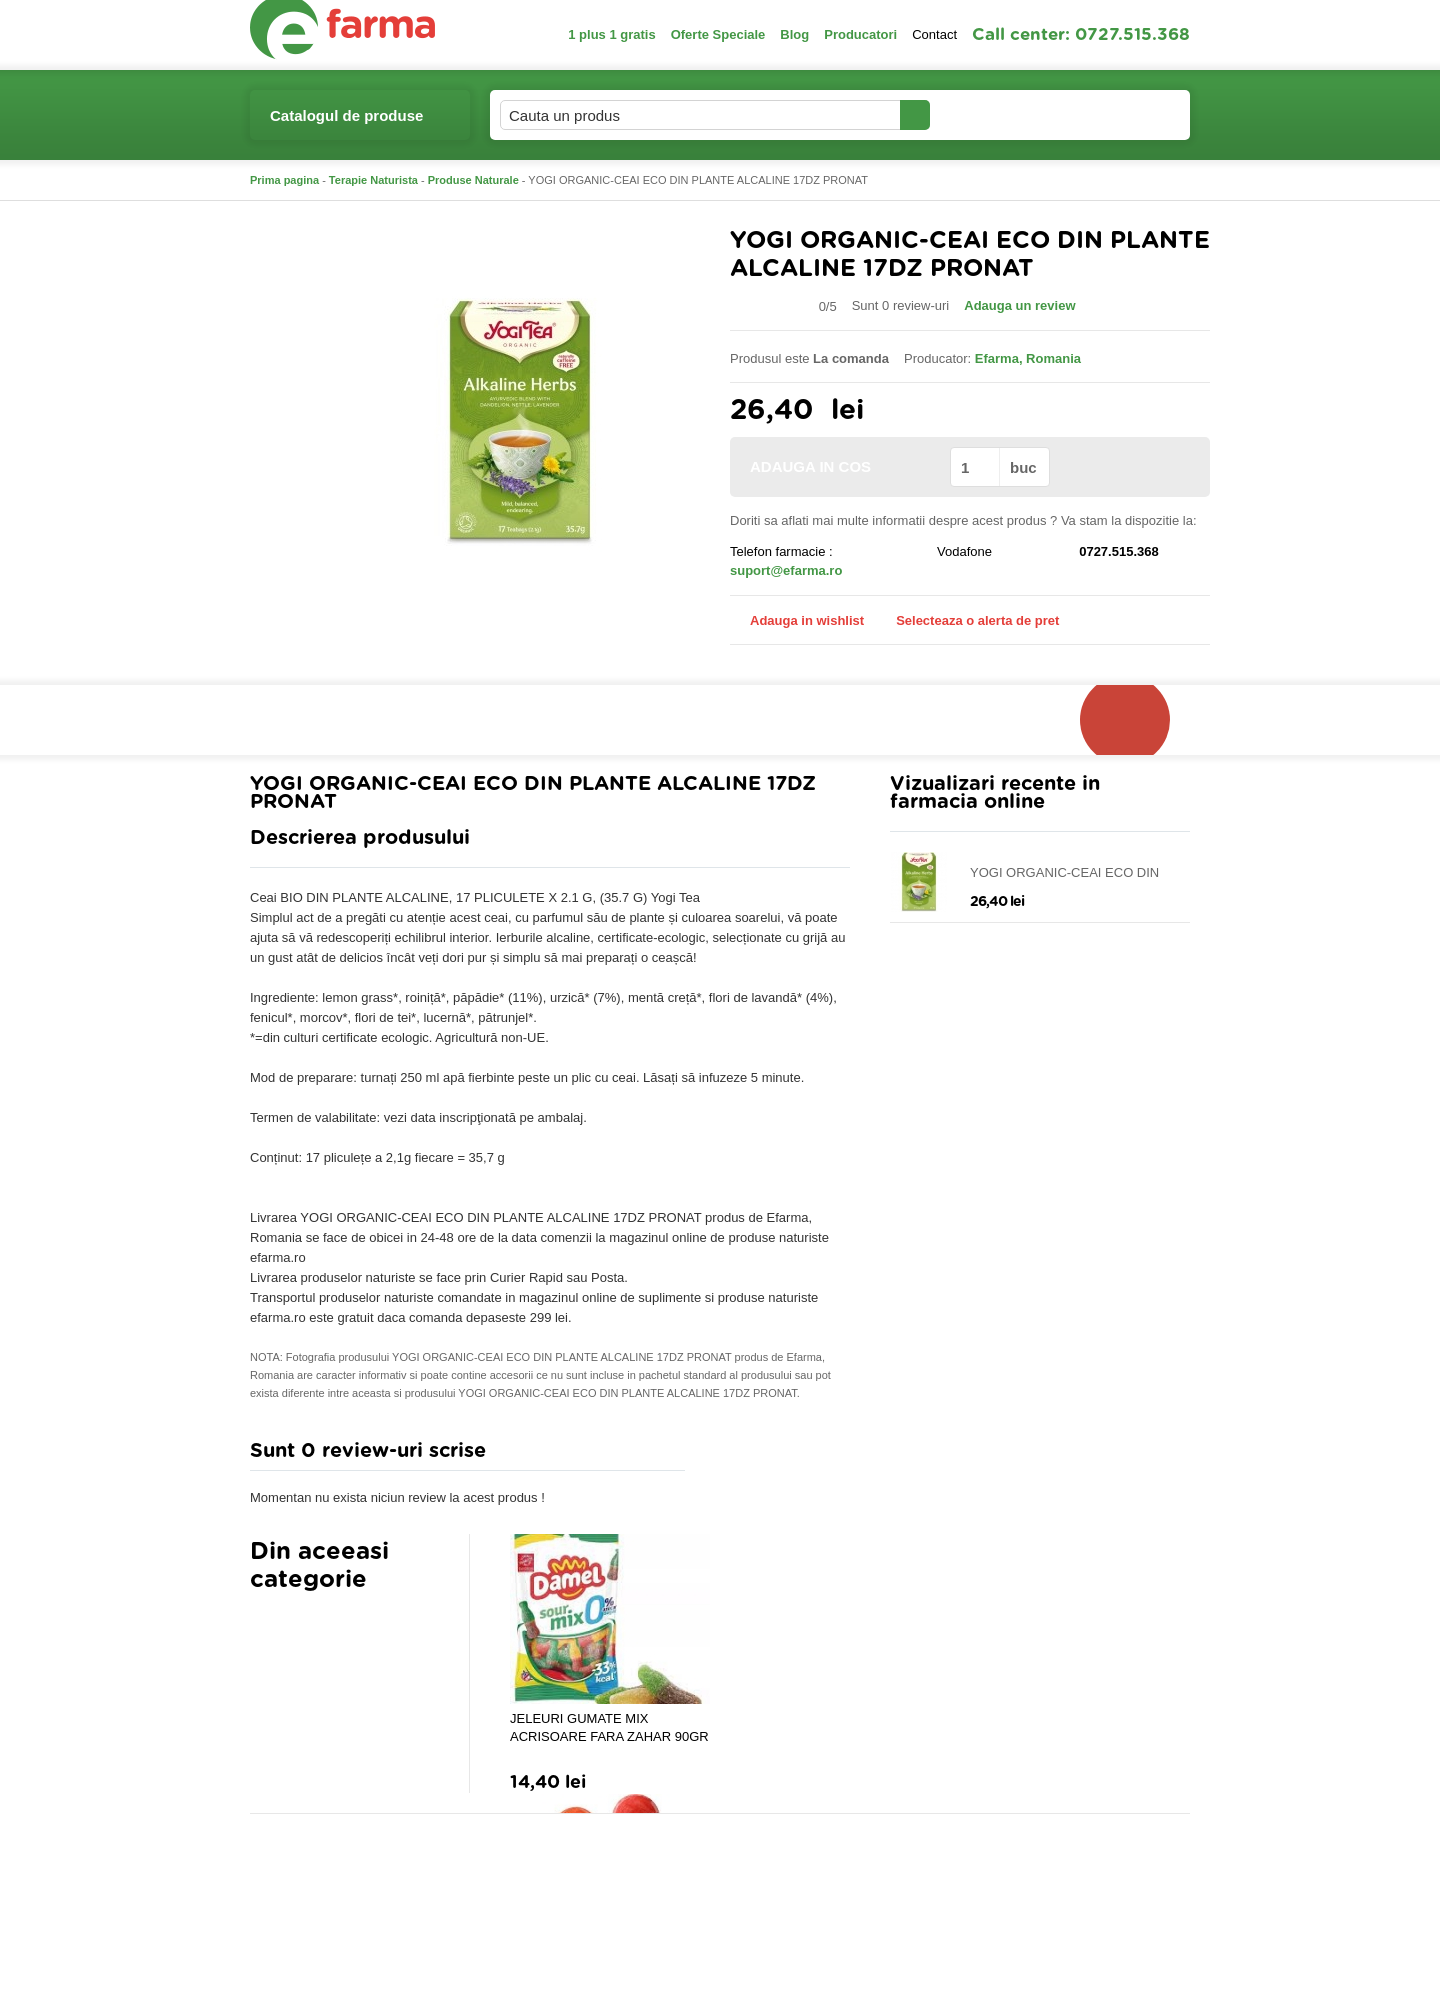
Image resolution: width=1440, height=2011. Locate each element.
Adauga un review (1019, 305)
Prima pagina (284, 180)
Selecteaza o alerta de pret (967, 621)
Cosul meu (1123, 115)
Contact (934, 34)
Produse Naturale (473, 180)
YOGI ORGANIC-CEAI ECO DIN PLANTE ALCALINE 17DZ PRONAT (1074, 873)
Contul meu (998, 114)
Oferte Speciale (718, 34)
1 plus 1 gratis (611, 34)
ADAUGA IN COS (838, 466)
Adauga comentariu (779, 1455)
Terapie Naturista (373, 180)
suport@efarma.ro (786, 570)
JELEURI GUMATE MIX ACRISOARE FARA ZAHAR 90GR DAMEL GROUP (609, 1728)
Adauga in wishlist (797, 620)
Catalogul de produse (346, 123)
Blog (794, 34)
